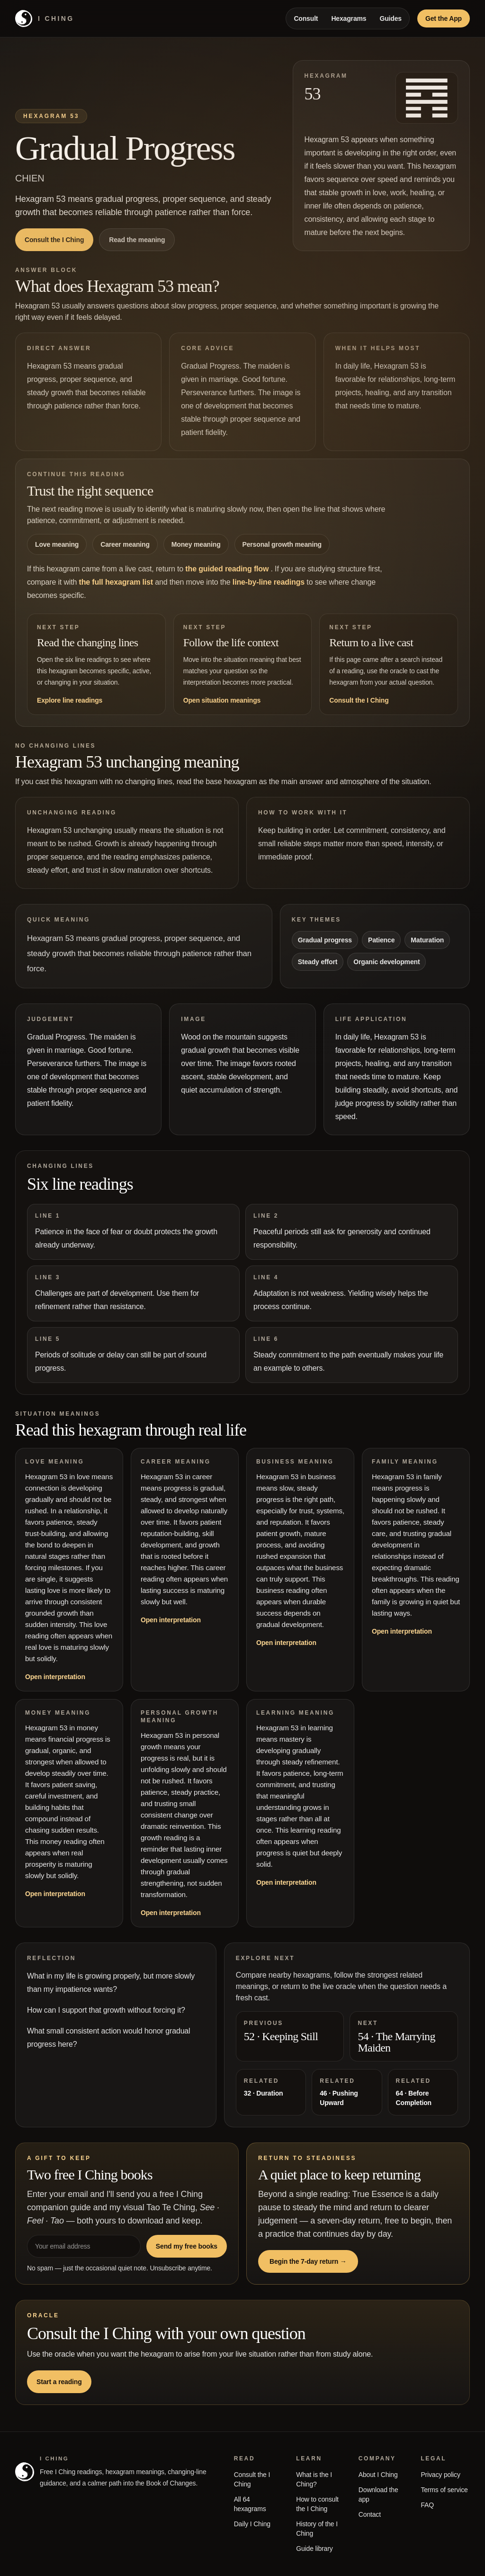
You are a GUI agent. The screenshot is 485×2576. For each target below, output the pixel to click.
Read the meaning (137, 240)
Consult (306, 18)
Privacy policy (440, 2474)
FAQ (427, 2505)
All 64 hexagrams (250, 2504)
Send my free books (186, 2246)
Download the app (378, 2494)
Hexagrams (348, 18)
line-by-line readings (270, 582)
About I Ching (378, 2474)
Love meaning (57, 544)
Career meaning (125, 544)
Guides (390, 18)
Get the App (443, 18)
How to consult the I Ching (317, 2504)
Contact (370, 2514)
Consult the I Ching (54, 240)
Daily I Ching (252, 2524)
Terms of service (444, 2490)
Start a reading (59, 2382)
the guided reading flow (227, 569)
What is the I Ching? (314, 2479)
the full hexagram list (117, 582)
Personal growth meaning (282, 544)
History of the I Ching (317, 2528)
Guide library (314, 2548)
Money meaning (196, 544)
